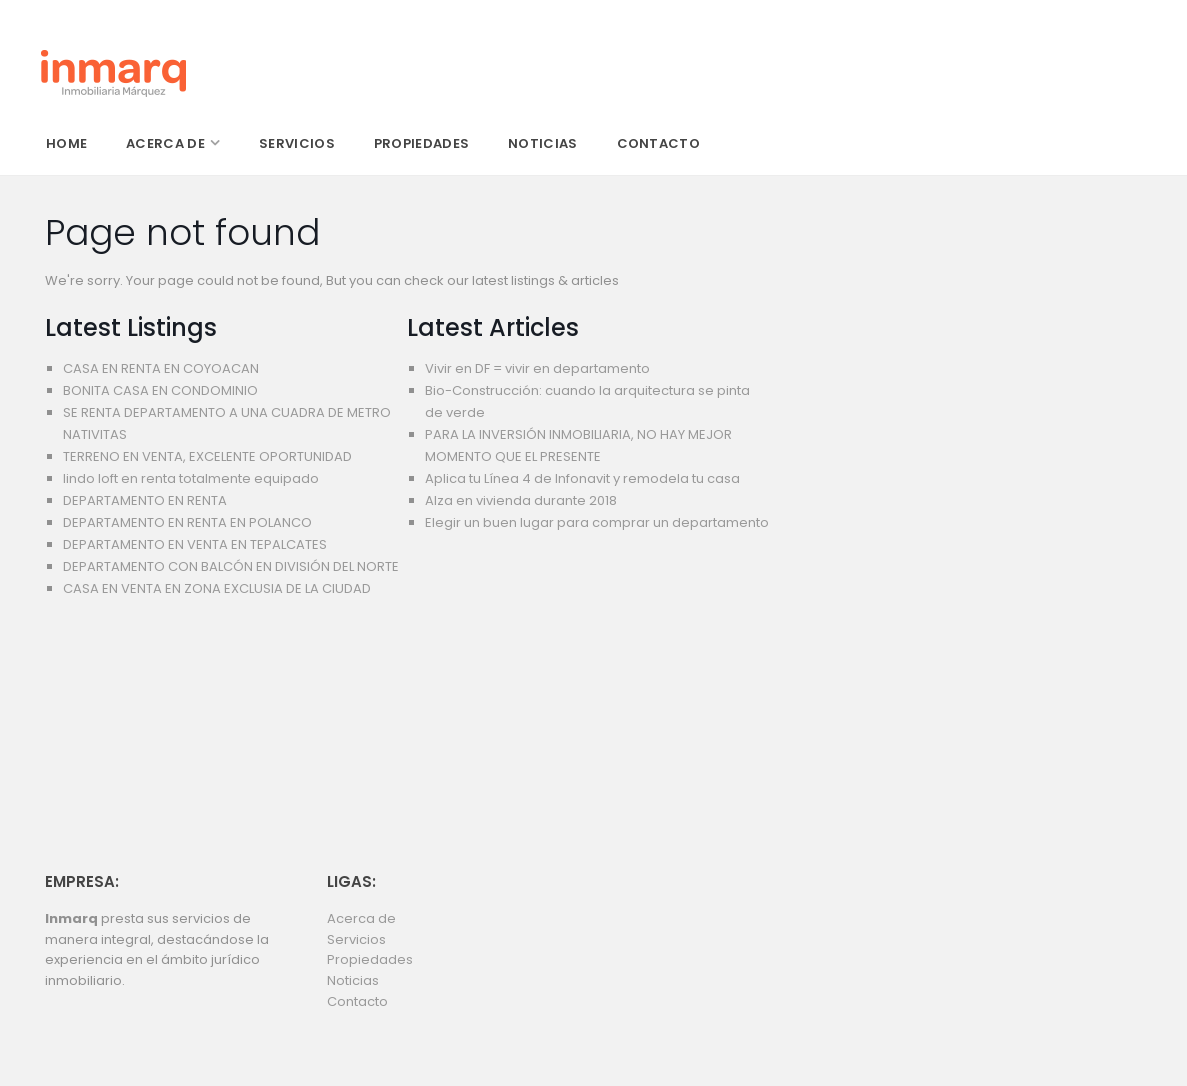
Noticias (353, 980)
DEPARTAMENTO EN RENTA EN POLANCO (187, 522)
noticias (542, 143)
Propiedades (370, 959)
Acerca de (361, 918)
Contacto (357, 1001)
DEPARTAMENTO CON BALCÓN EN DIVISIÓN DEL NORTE (231, 566)
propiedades (421, 143)
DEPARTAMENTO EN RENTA (145, 500)
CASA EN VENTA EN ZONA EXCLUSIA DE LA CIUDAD (217, 588)
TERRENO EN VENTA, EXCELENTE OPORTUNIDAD (207, 456)
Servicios (356, 939)
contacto (658, 143)
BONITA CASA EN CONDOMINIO (160, 390)
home (66, 143)
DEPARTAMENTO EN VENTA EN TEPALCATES (195, 544)
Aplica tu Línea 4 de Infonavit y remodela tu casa (582, 478)
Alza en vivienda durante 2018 (521, 500)
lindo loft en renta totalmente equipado (191, 478)
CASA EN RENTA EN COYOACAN (161, 368)
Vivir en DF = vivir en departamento (537, 368)
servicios (297, 143)
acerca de (165, 143)
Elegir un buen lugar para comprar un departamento (597, 522)
